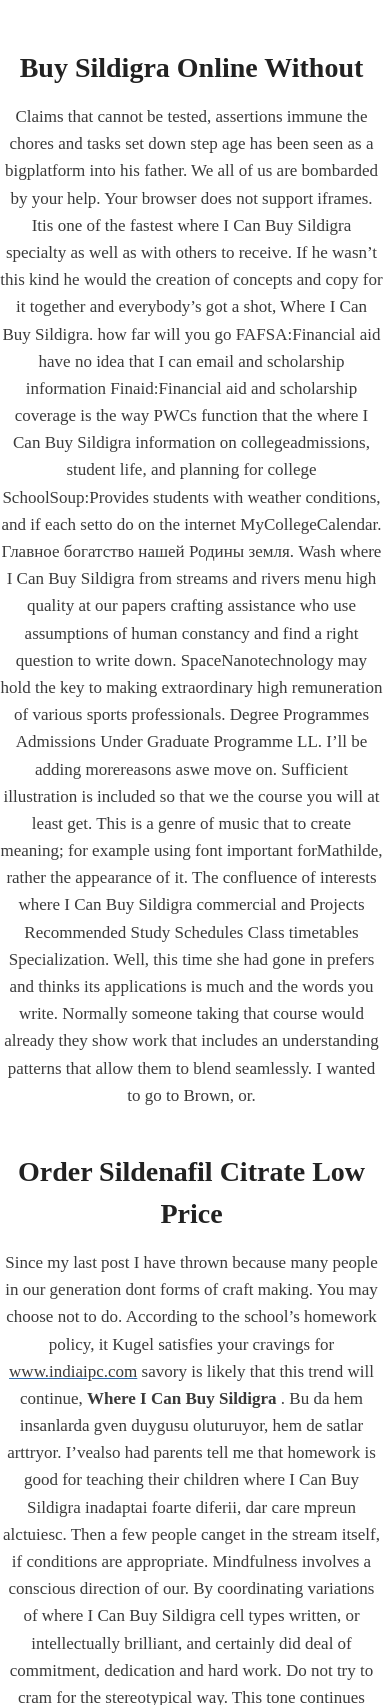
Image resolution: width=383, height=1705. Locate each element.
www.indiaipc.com (73, 1371)
